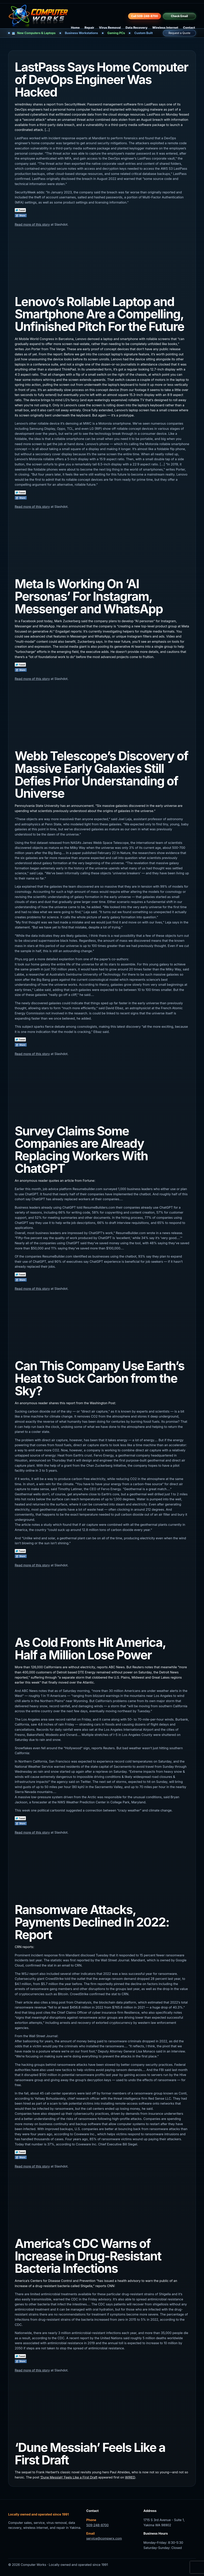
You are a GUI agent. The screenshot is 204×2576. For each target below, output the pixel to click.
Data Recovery (136, 27)
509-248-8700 (97, 2525)
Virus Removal (110, 27)
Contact (189, 27)
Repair (89, 27)
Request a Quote (179, 33)
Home (75, 27)
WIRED (130, 2477)
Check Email (179, 16)
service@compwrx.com (104, 2538)
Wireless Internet (165, 27)
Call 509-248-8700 (144, 16)
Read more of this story (32, 224)
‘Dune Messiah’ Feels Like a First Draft (68, 2477)
